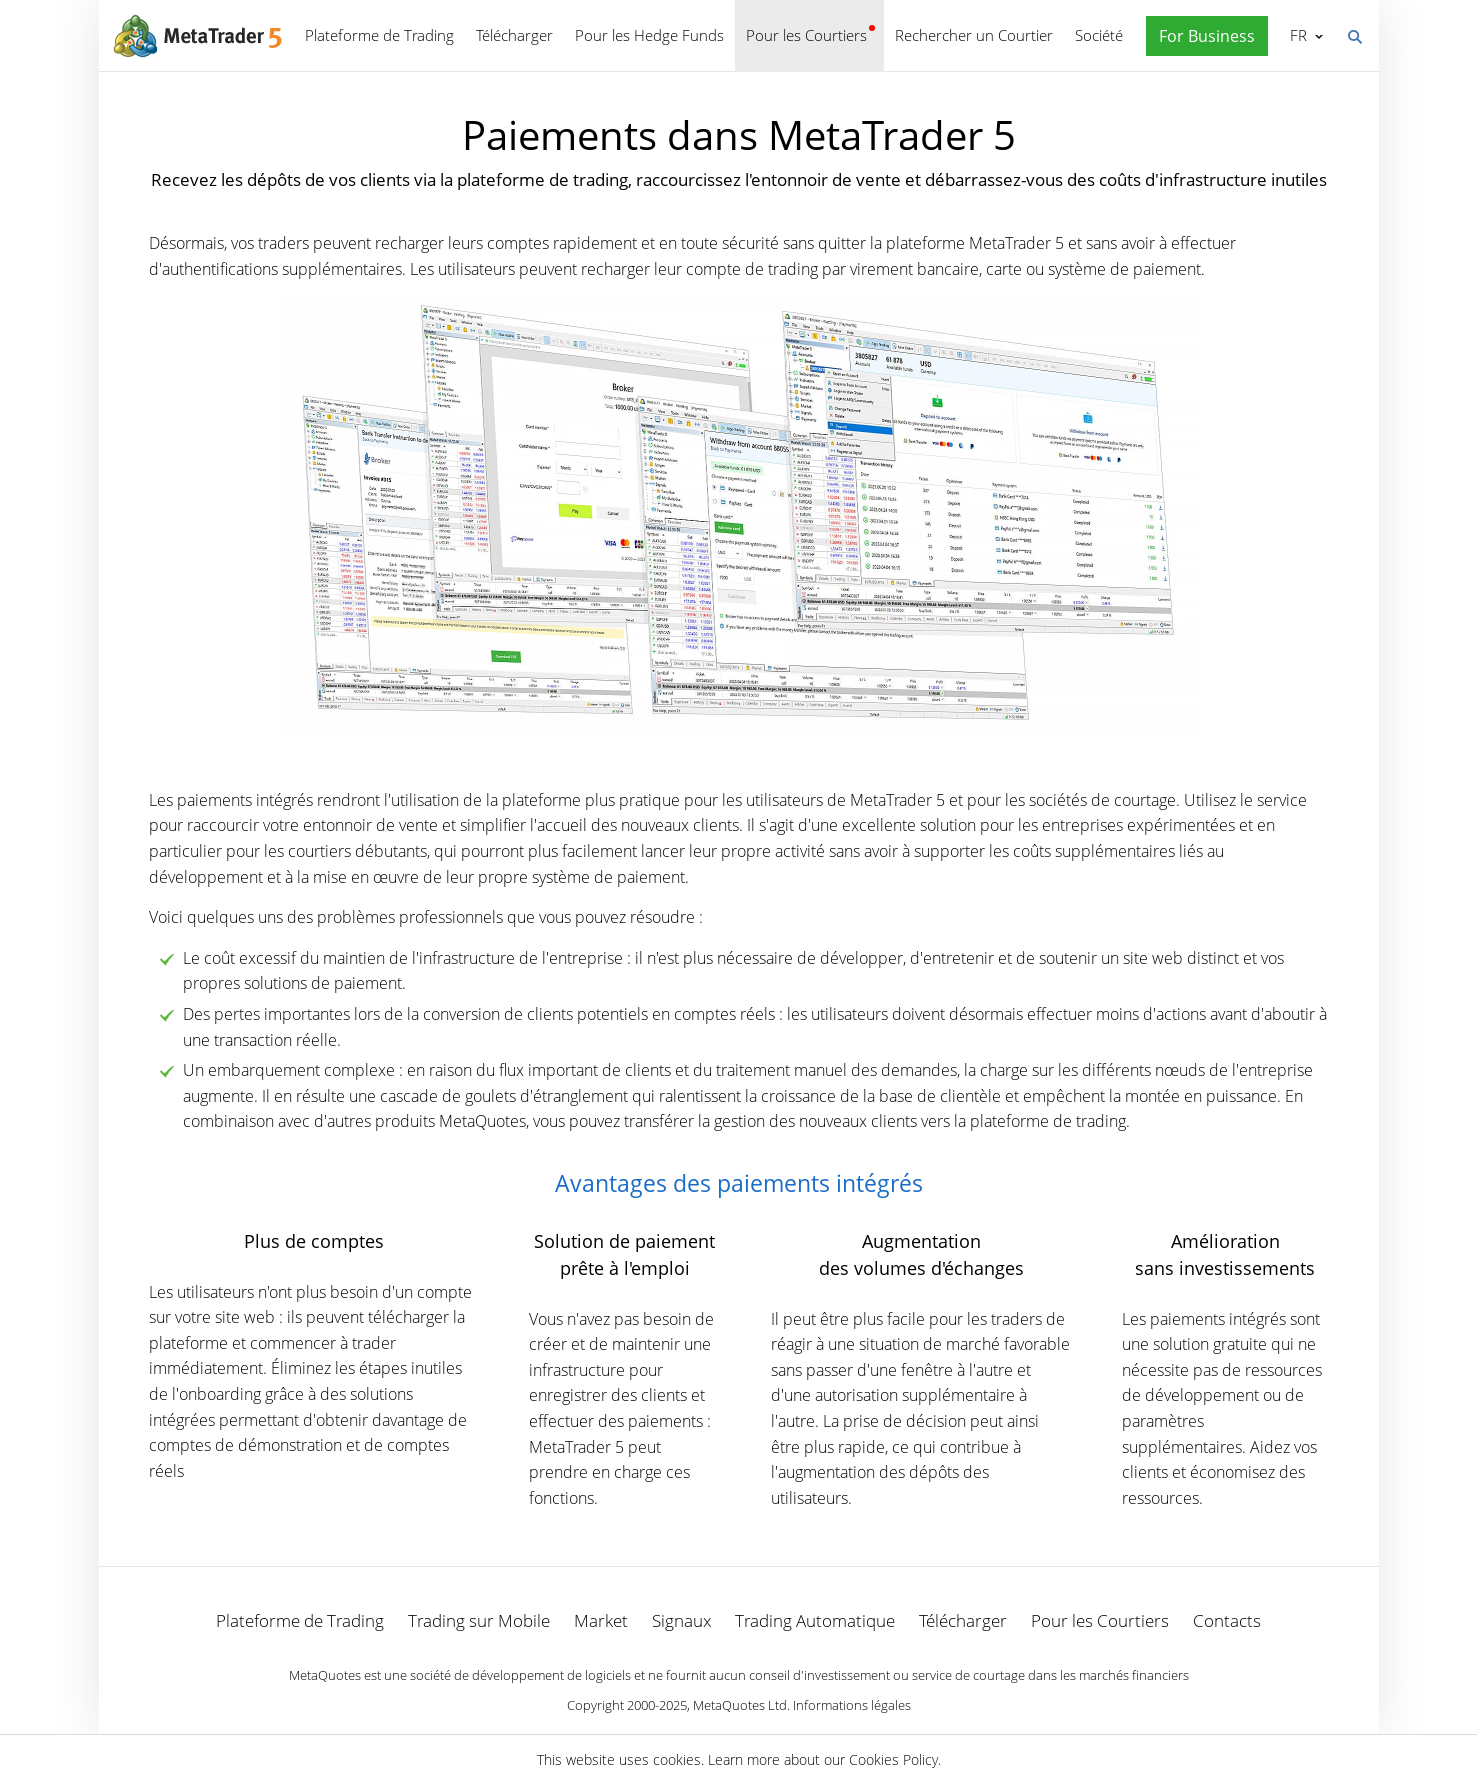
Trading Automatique (815, 1620)
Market (601, 1620)
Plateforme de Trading (379, 35)
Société (1099, 35)
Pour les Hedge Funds (649, 35)
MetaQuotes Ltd (740, 1705)
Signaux (681, 1620)
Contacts (1227, 1620)
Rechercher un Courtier (974, 35)
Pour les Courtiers (806, 35)
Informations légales (852, 1705)
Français (1296, 35)
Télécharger (514, 35)
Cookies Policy (893, 1759)
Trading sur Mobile (479, 1620)
